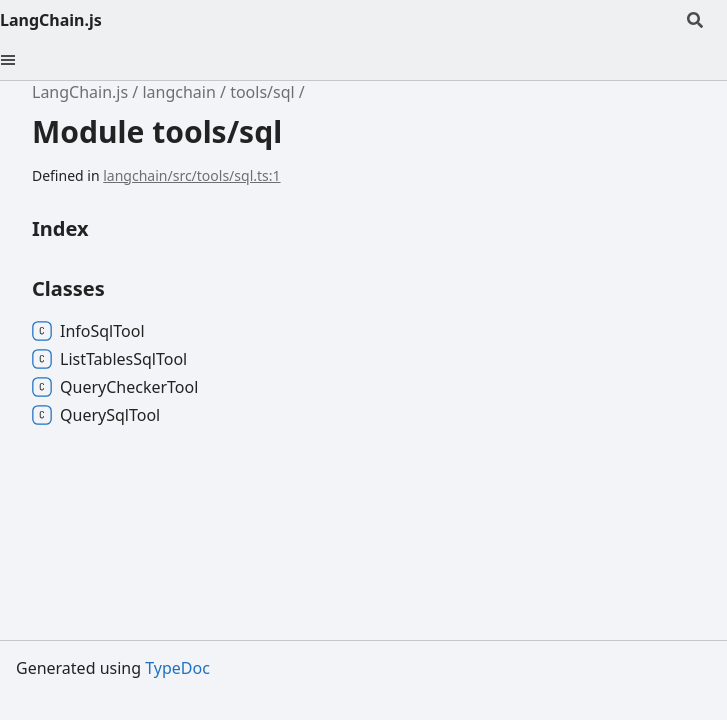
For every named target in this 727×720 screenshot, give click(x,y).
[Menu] (20, 60)
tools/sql (262, 92)
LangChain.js (51, 20)
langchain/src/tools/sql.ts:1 (191, 175)
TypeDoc (177, 668)
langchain (178, 92)
